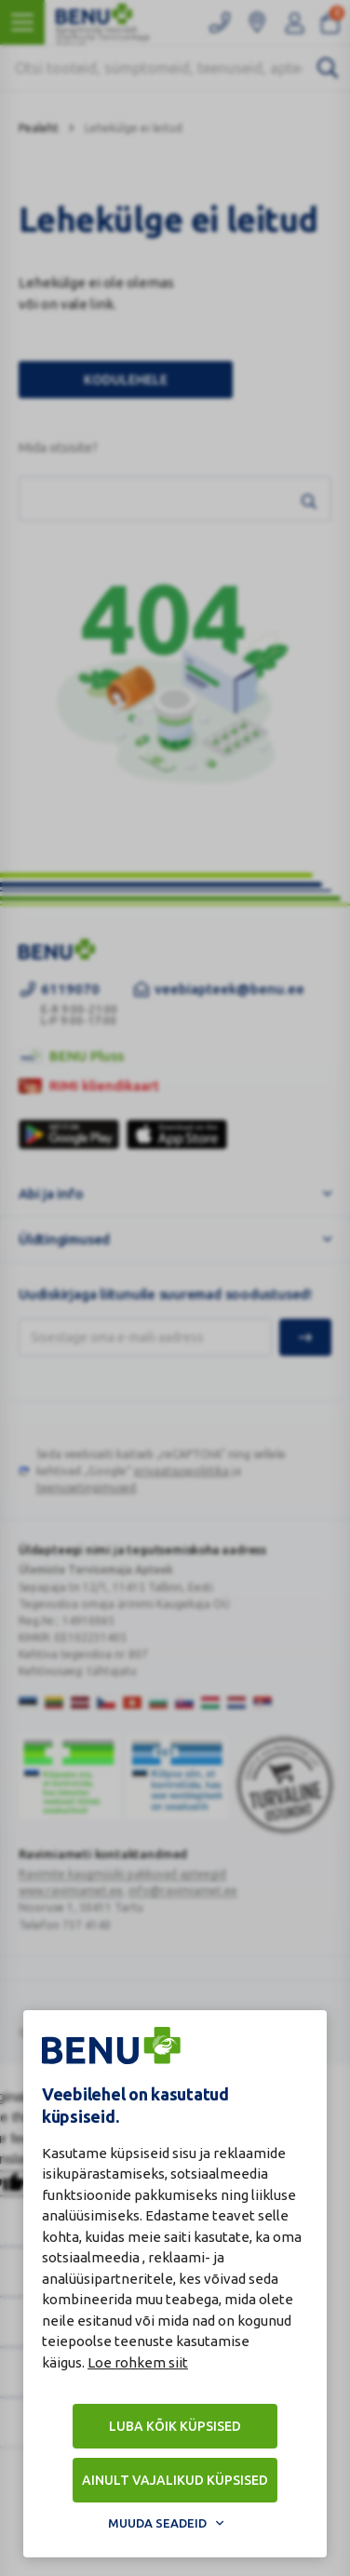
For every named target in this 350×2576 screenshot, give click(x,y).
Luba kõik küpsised (175, 2426)
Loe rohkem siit (138, 2362)
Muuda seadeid (157, 2522)
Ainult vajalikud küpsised (175, 2480)
